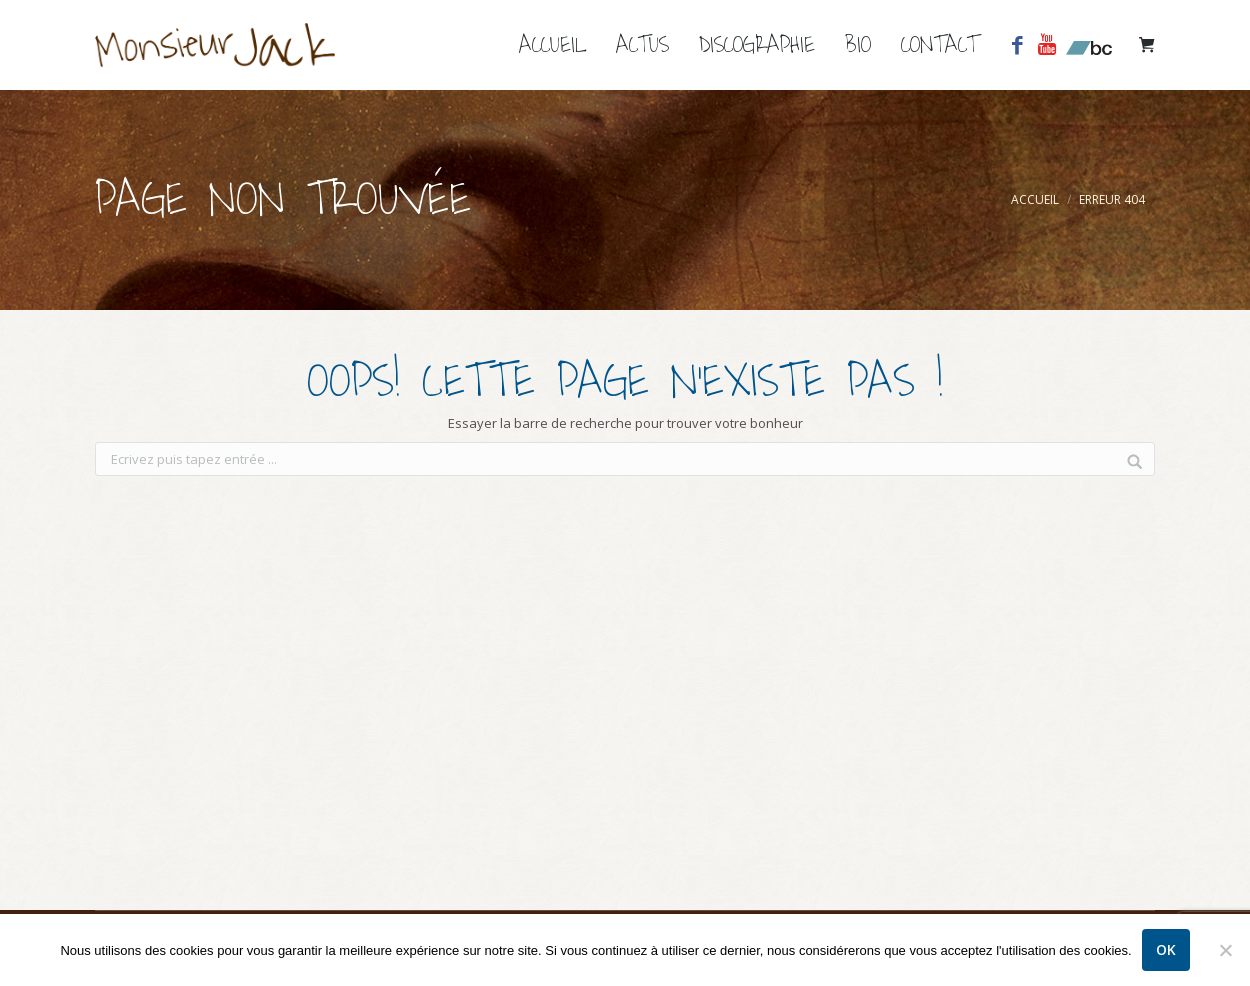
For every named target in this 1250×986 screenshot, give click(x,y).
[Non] (1225, 950)
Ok (1166, 949)
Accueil (1035, 199)
